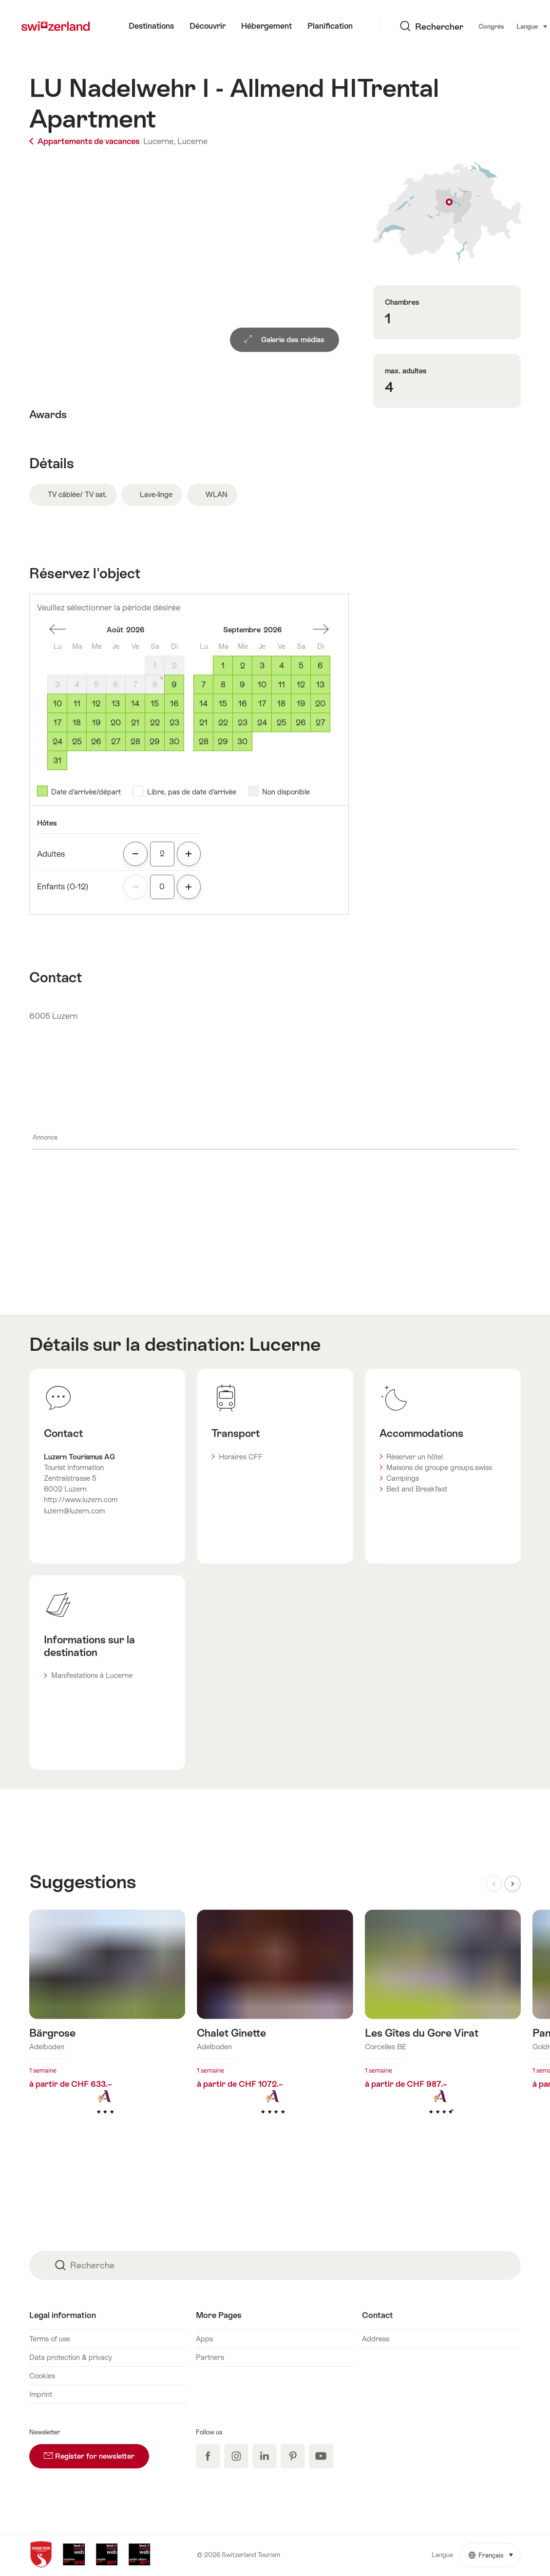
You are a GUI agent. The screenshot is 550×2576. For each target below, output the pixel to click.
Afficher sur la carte (447, 212)
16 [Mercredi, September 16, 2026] (242, 703)
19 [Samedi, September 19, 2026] (301, 703)
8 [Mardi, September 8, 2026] (223, 684)
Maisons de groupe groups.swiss (439, 1467)
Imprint (40, 2394)
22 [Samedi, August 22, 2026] (155, 722)
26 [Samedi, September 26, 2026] (301, 722)
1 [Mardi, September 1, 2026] (223, 665)
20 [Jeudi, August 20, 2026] (116, 722)
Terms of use (49, 2339)
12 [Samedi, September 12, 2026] (301, 684)
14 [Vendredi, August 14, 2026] (135, 703)
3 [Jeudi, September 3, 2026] (262, 665)
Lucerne (192, 141)
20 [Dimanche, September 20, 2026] (320, 703)
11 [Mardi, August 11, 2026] (77, 703)
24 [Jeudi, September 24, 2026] (262, 722)
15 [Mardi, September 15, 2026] (223, 703)
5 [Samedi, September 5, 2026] (301, 665)
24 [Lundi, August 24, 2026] (57, 741)
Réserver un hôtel (414, 1457)
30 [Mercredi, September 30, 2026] (242, 741)
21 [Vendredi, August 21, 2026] (135, 722)
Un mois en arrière (57, 629)
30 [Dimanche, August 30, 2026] (174, 741)
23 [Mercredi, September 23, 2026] (242, 722)
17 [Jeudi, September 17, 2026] (262, 703)
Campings (402, 1478)
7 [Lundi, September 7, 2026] (203, 684)
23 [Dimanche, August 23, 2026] (174, 722)
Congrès (435, 26)
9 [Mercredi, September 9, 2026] (242, 684)
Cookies (42, 2376)
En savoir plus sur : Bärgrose (107, 2027)
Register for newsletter (96, 2452)
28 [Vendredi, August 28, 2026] (135, 741)
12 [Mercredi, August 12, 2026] (96, 703)
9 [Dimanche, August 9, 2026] (174, 684)
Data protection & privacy (70, 2357)
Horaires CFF (241, 1457)
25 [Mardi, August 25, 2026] (77, 741)
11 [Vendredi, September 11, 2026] (281, 684)
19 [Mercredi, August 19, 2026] (96, 722)
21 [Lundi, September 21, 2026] (203, 722)
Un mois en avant (320, 629)
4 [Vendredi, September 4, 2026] (281, 665)
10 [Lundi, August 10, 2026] (57, 703)
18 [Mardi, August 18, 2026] (77, 722)
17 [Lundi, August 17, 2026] (57, 722)
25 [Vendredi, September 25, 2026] (281, 722)
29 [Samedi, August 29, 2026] (155, 741)
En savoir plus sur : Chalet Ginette (275, 2027)
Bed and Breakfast (416, 1489)
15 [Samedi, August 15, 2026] (155, 703)
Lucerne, (159, 141)
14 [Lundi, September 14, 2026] (203, 703)
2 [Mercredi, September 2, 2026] (242, 665)
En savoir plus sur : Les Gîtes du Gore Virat (443, 2027)
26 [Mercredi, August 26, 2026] (96, 741)
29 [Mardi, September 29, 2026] (223, 741)
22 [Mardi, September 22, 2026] (223, 722)
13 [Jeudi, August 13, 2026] (116, 703)
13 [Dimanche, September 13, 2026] (320, 684)
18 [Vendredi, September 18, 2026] (281, 703)
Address (375, 2339)
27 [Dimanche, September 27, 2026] (320, 722)
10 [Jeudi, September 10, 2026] (262, 684)
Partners (210, 2357)
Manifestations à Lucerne (92, 1675)
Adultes (51, 854)
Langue (476, 25)
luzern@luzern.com (74, 1511)
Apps (204, 2339)
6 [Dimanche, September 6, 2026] (320, 665)
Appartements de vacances (85, 141)
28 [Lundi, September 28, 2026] (204, 741)
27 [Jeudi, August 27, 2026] (115, 741)
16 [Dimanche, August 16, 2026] (174, 703)
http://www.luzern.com (80, 1499)
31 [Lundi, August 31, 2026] (57, 760)
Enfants (63, 886)
